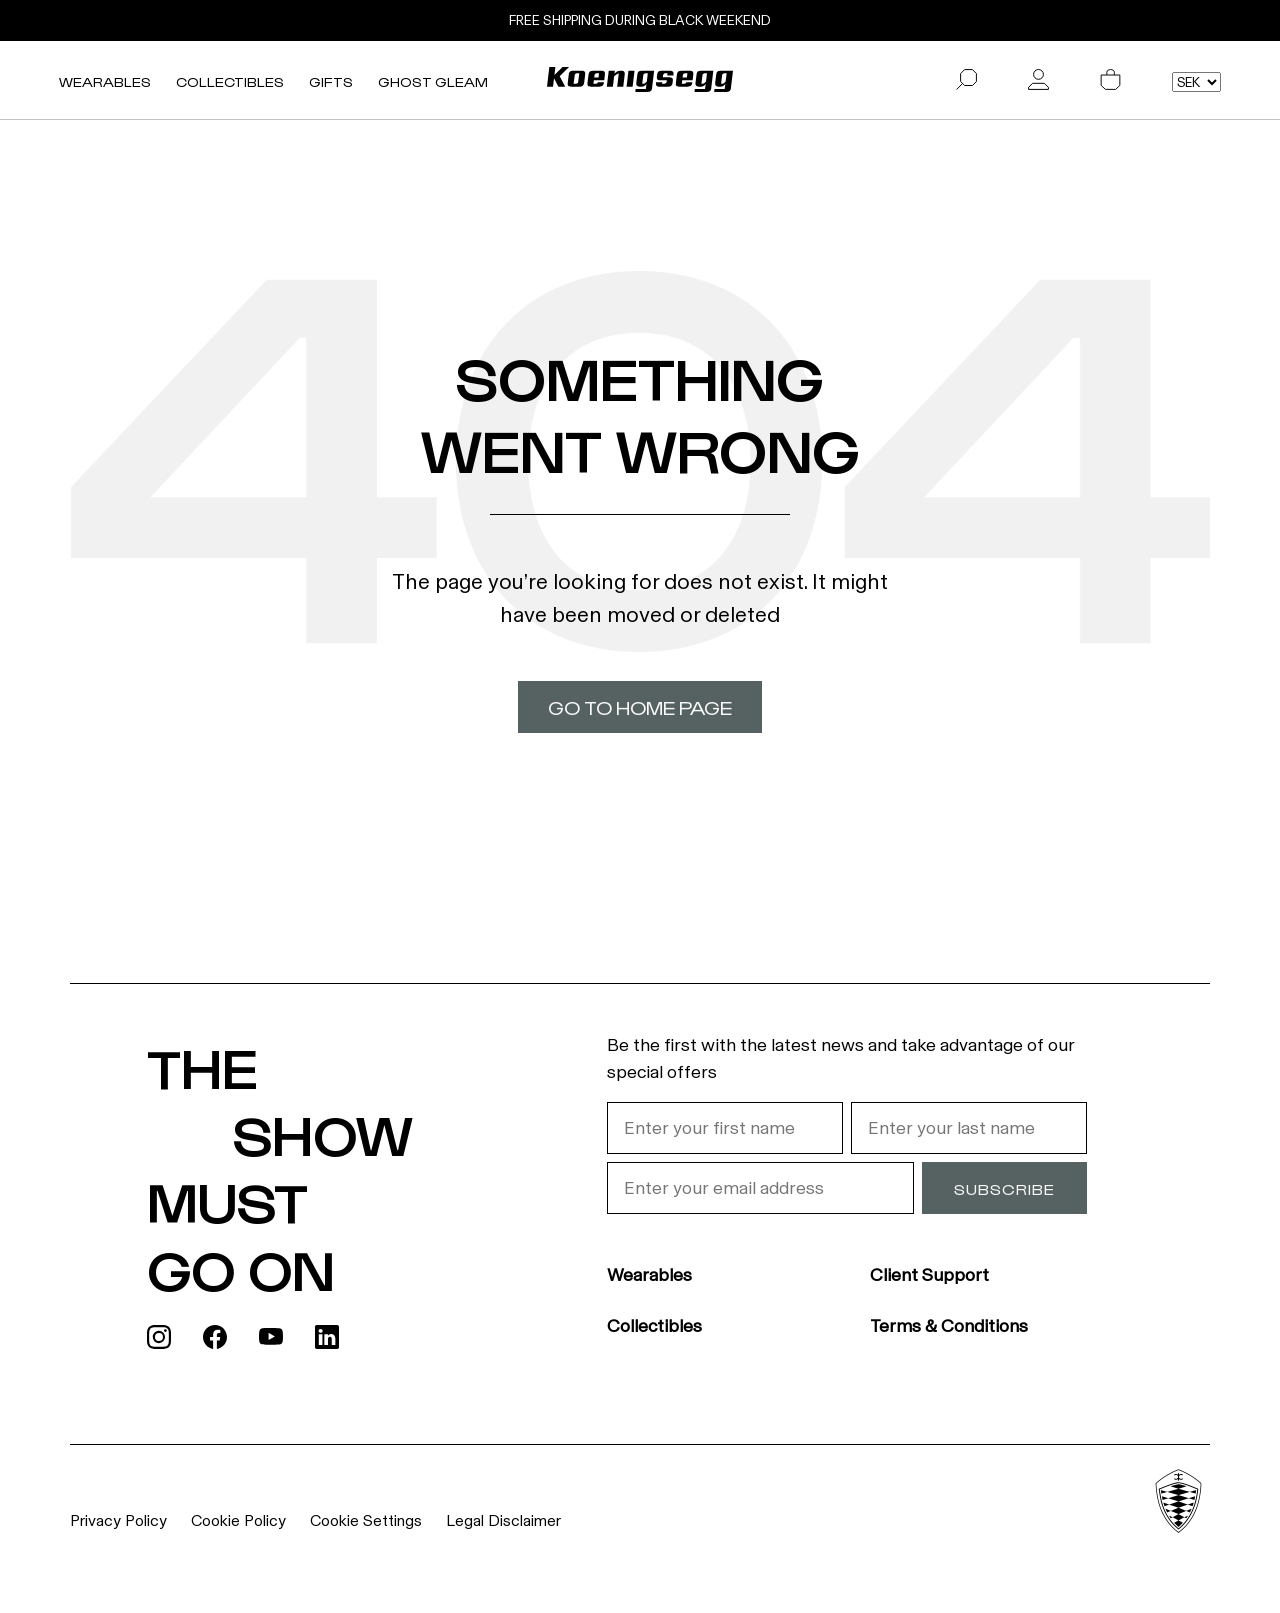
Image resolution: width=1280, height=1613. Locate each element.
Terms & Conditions (949, 1326)
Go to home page (640, 707)
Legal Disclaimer (503, 1520)
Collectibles (230, 81)
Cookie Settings (366, 1520)
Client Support (929, 1275)
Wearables (105, 81)
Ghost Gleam (433, 81)
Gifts (331, 81)
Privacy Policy (118, 1520)
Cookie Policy (238, 1520)
